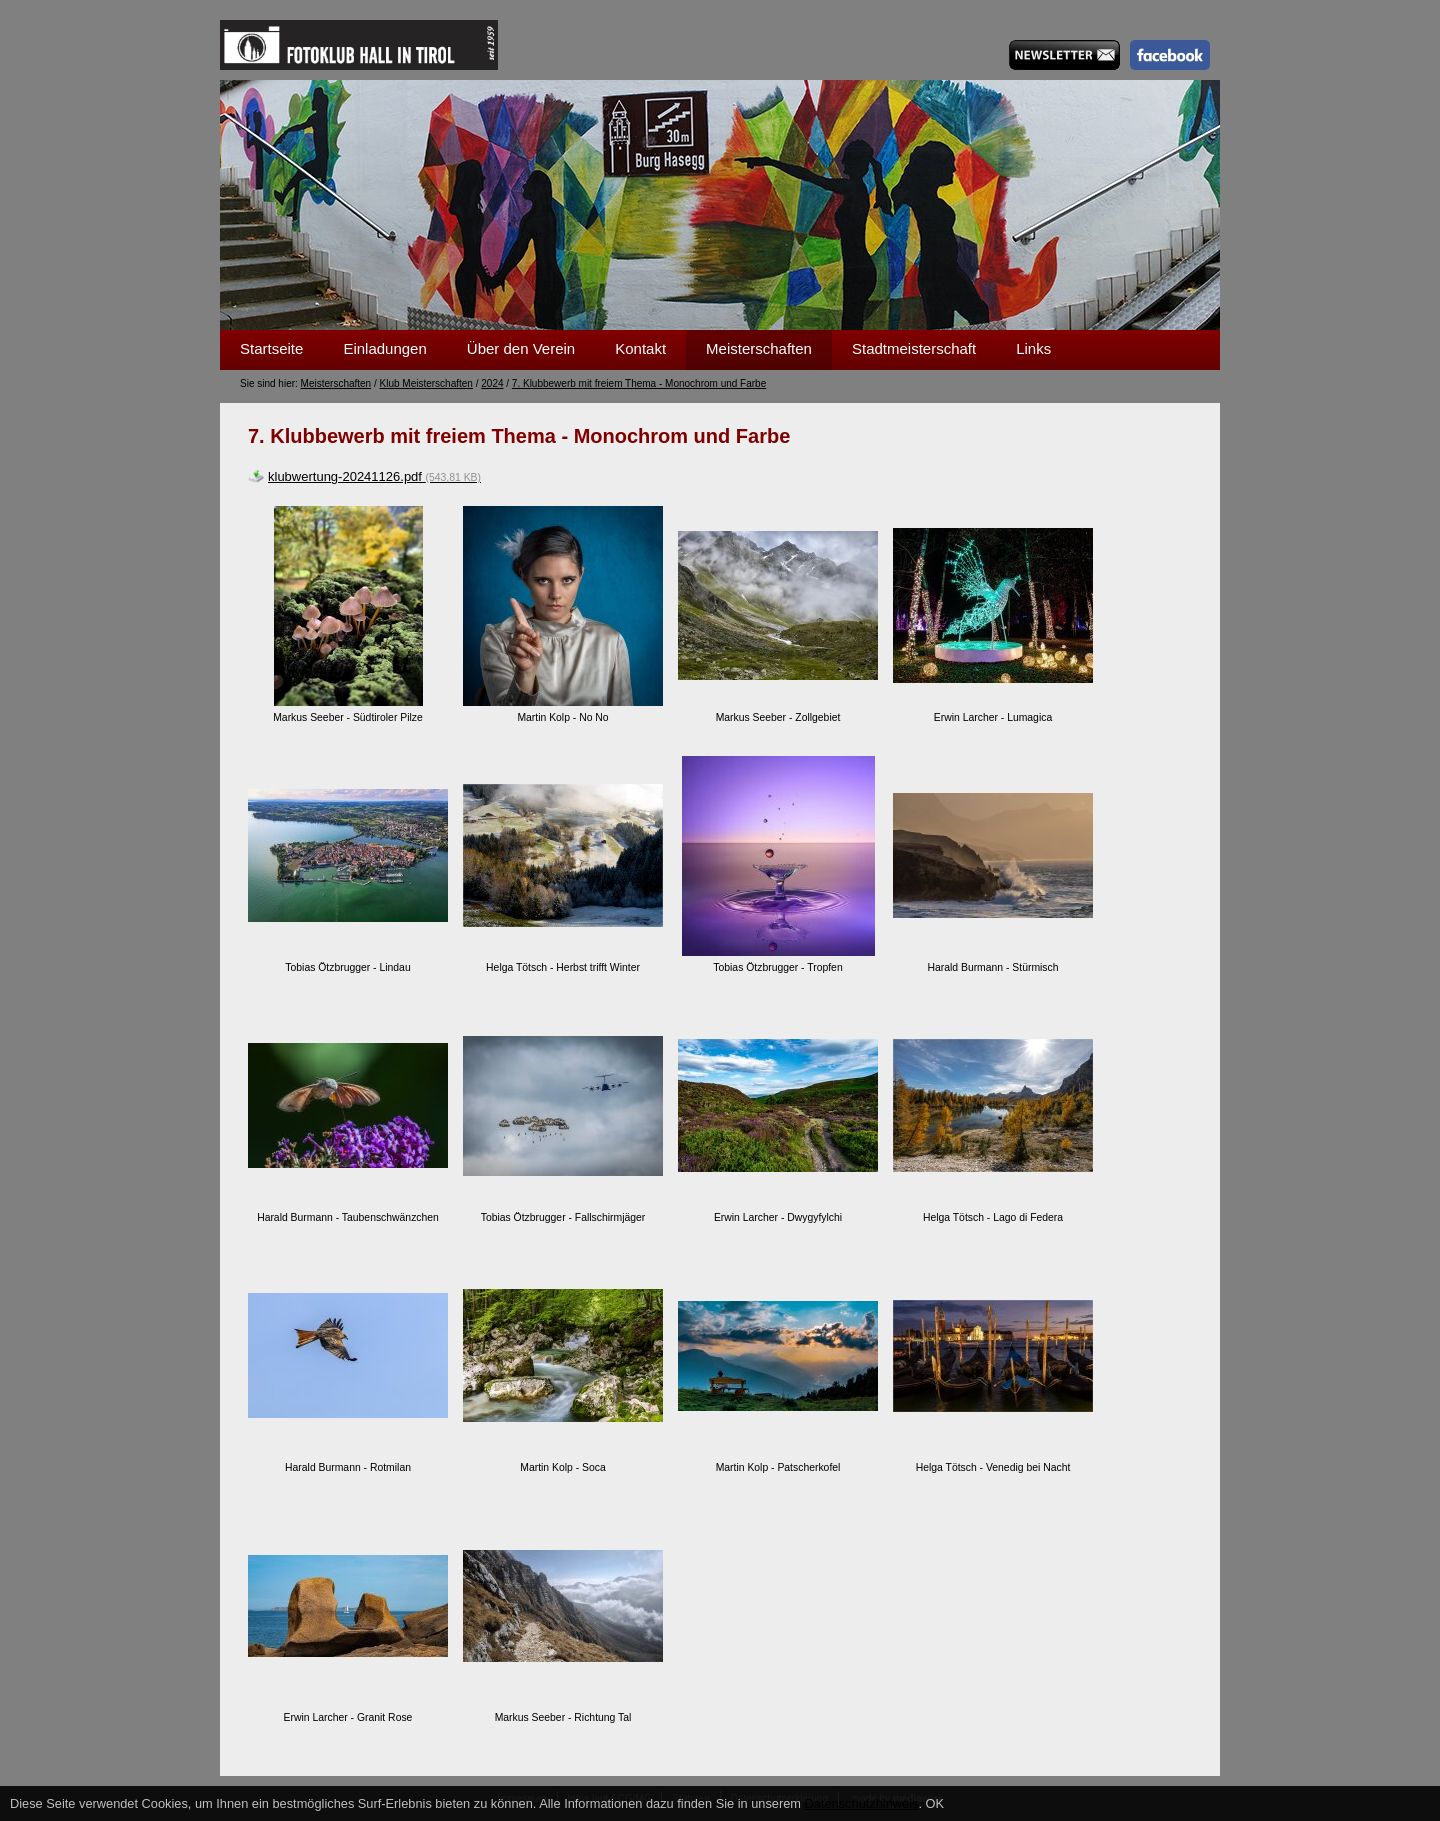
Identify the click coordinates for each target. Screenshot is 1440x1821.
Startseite (271, 348)
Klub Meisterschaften (426, 383)
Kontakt (640, 348)
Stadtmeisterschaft (914, 348)
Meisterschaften (759, 348)
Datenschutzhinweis (862, 1803)
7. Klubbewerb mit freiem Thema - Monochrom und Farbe (639, 383)
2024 (492, 383)
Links (1033, 348)
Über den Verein (521, 348)
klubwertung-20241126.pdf (374, 476)
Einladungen (384, 348)
